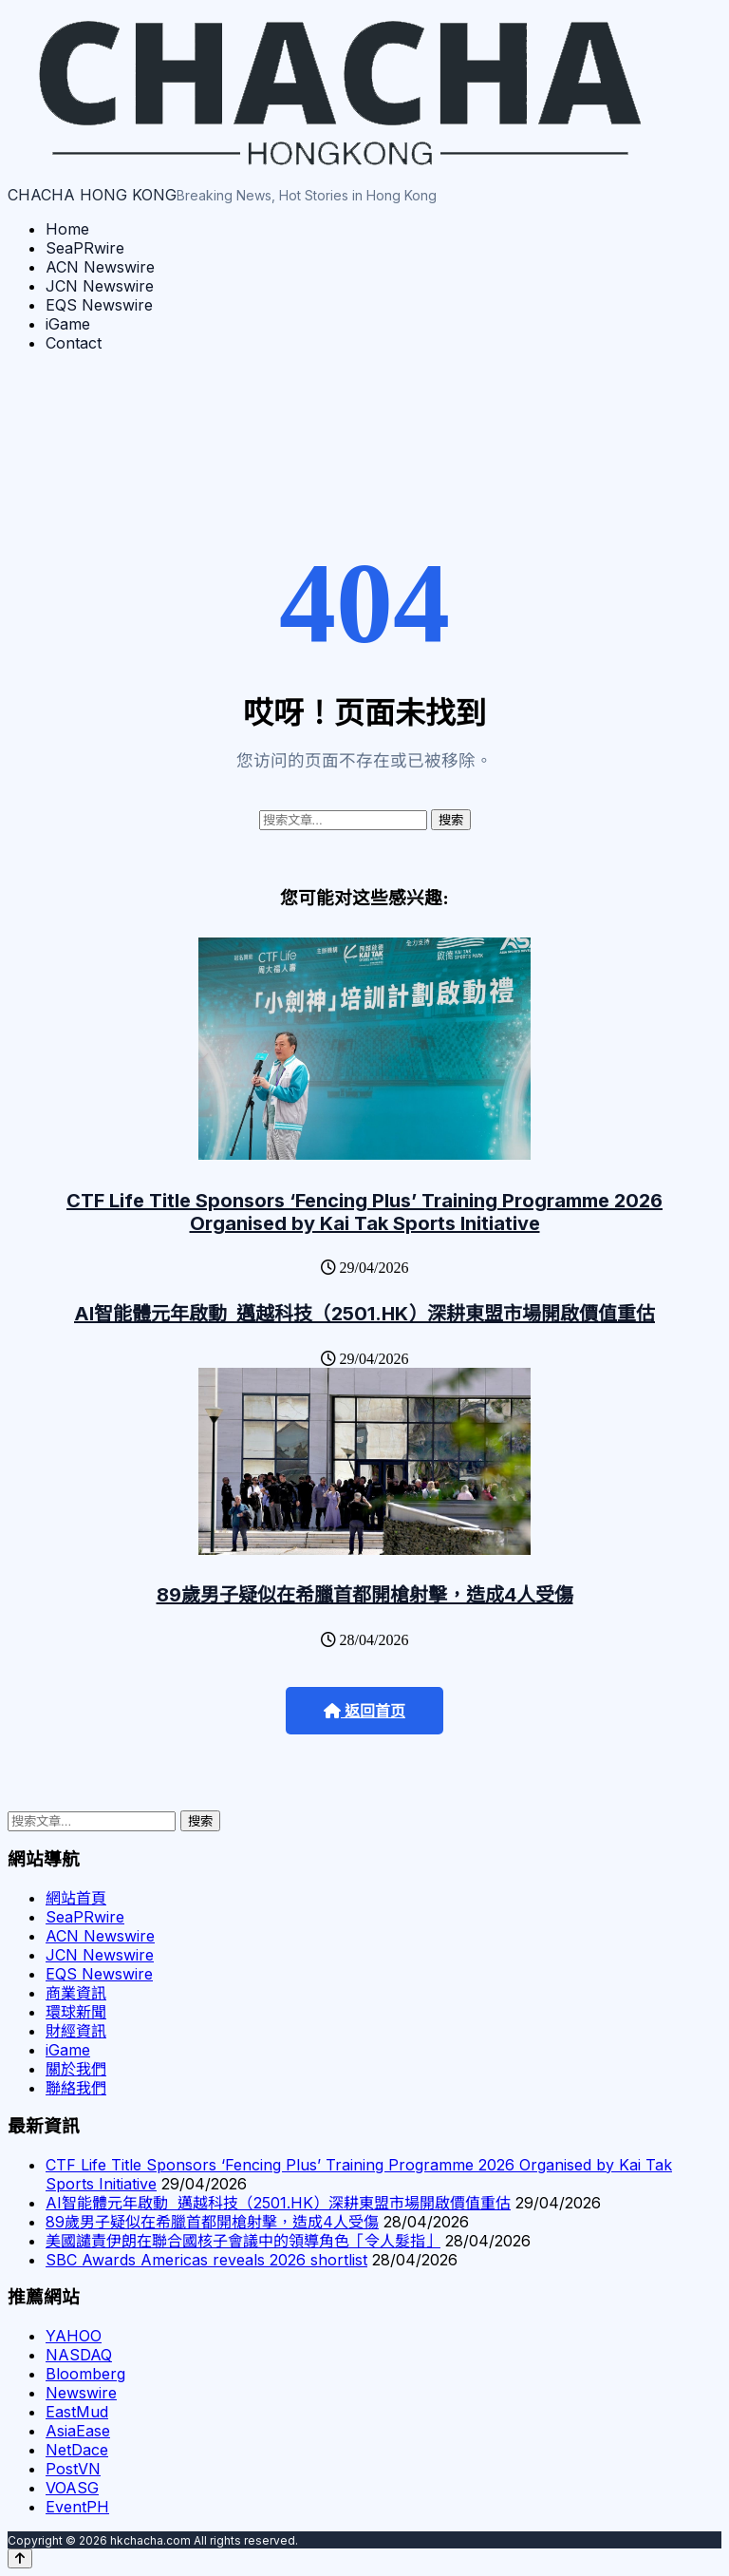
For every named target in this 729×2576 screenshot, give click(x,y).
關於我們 (76, 2068)
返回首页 (364, 1711)
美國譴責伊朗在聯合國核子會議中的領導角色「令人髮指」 (243, 2240)
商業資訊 (76, 1992)
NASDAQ (79, 2354)
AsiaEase (78, 2430)
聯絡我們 (76, 2087)
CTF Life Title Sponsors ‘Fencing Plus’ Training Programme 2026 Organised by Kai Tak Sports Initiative (364, 1212)
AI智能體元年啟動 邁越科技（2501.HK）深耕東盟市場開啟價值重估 (364, 1313)
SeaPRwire (85, 247)
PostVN (73, 2468)
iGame (68, 323)
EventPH (77, 2506)
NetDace (77, 2449)
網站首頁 (76, 1897)
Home (67, 228)
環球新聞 (76, 2011)
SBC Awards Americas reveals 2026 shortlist (206, 2259)
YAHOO (74, 2335)
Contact (74, 342)
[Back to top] (20, 2558)
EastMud (77, 2411)
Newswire (81, 2392)
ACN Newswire (100, 266)
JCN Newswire (100, 285)
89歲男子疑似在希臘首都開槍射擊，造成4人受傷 (365, 1594)
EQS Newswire (99, 304)
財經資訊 (76, 2030)
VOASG (72, 2487)
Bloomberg (85, 2373)
